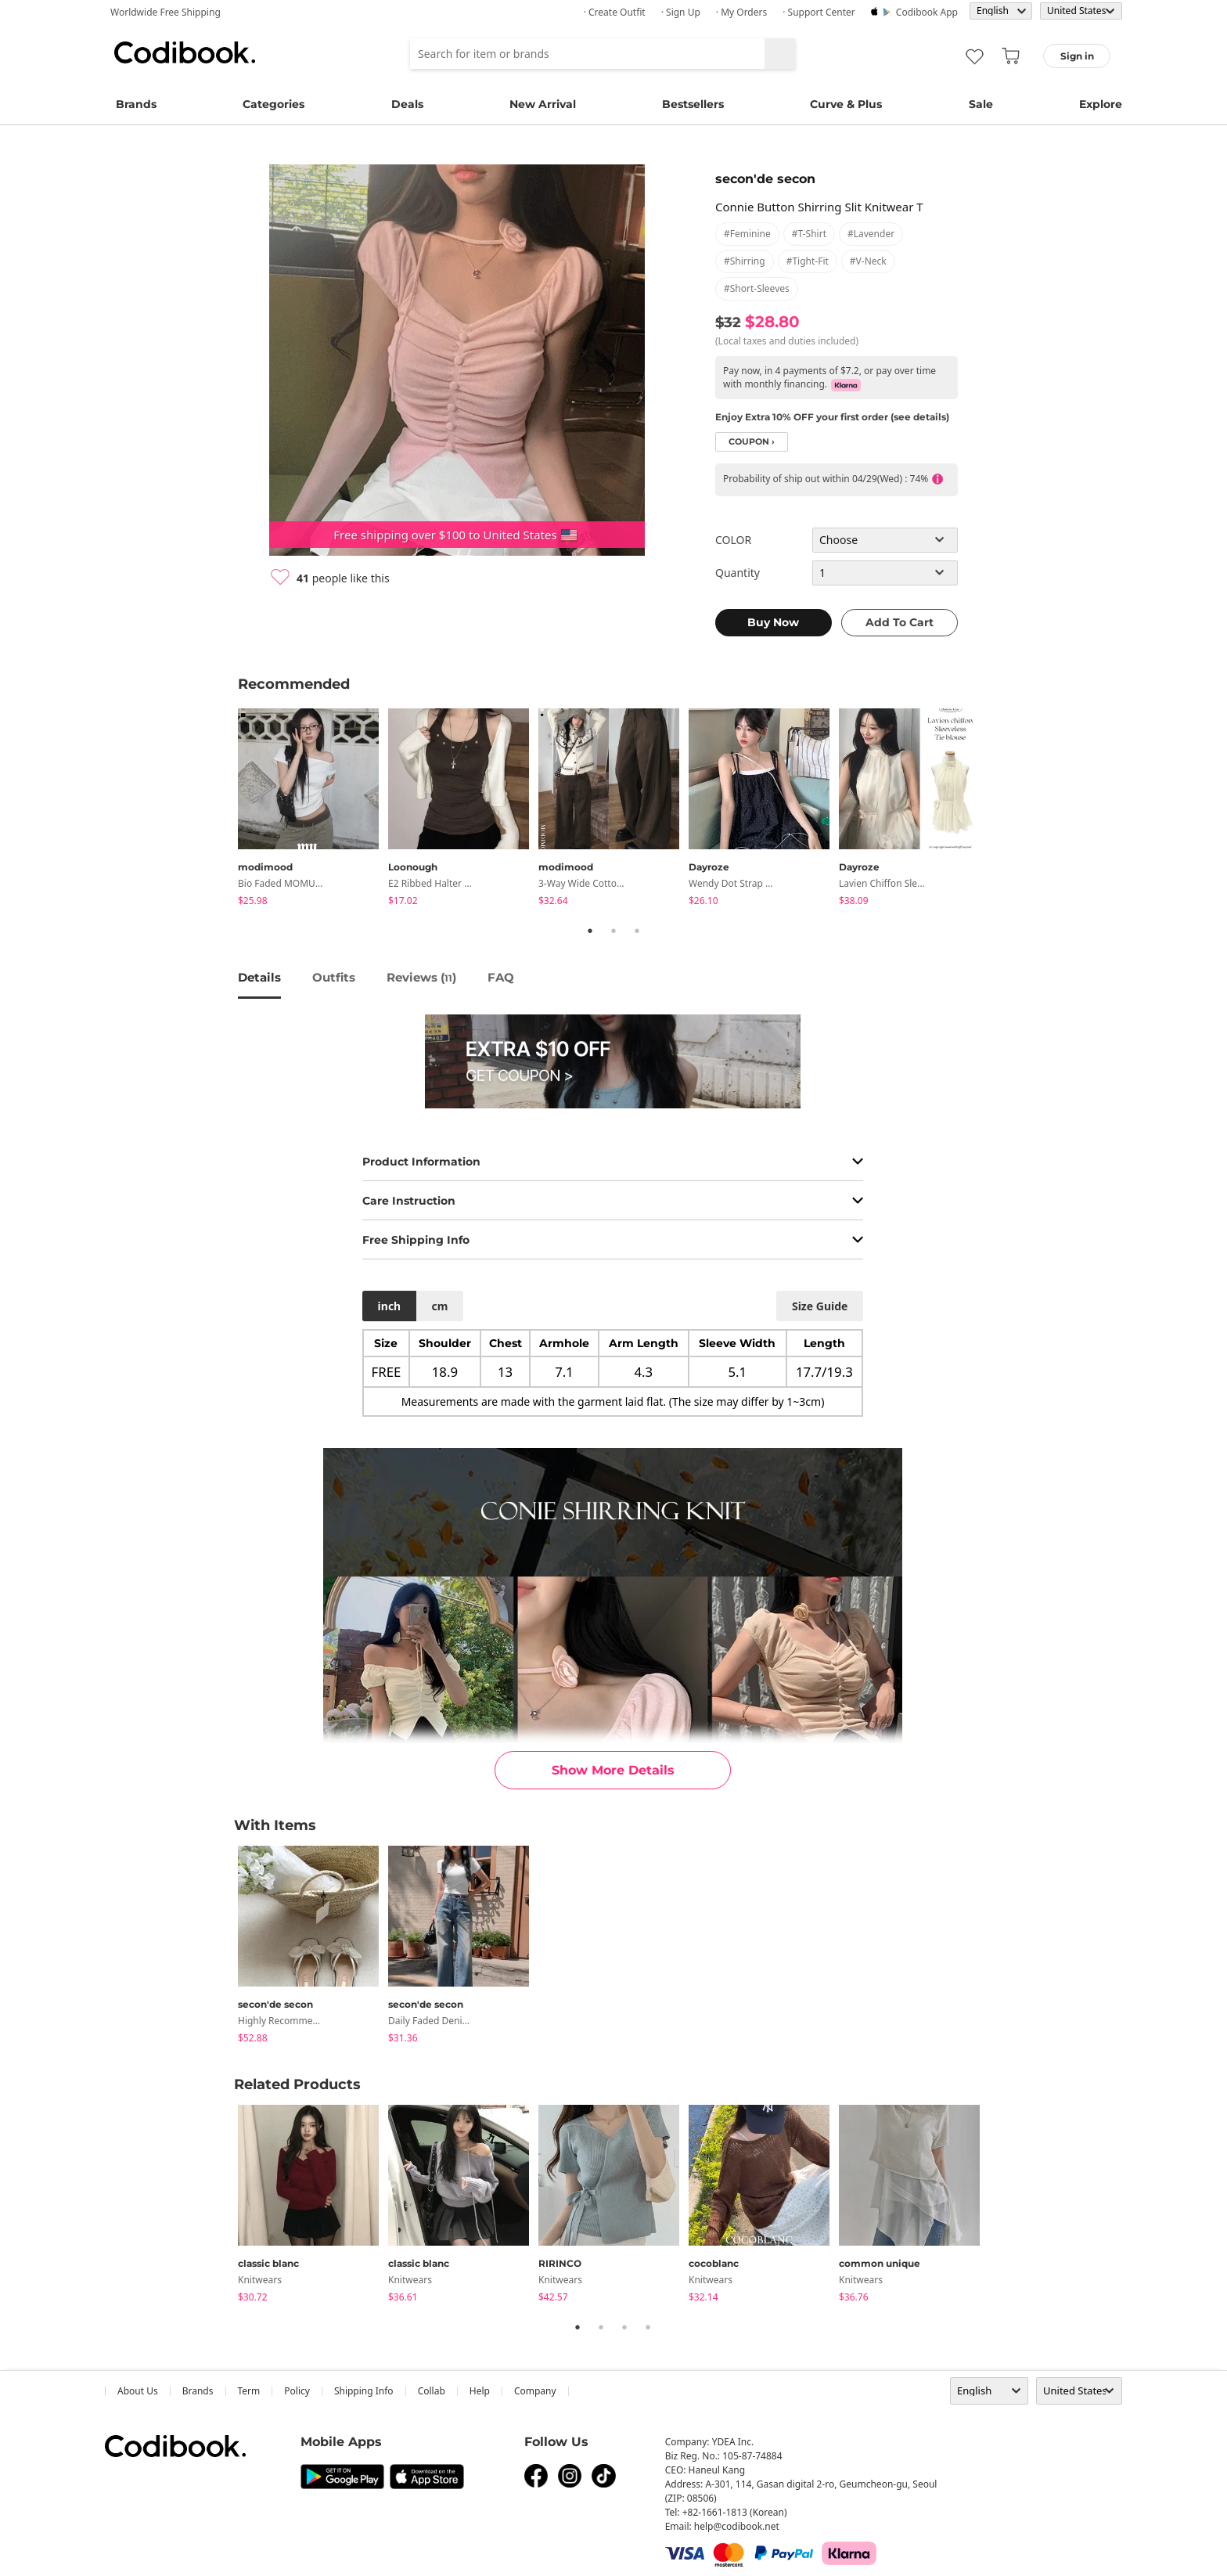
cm (439, 1306)
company (535, 2391)
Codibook (184, 52)
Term (249, 2391)
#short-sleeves (757, 288)
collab (431, 2391)
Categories (273, 104)
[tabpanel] (313, 810)
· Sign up (680, 12)
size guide (819, 1306)
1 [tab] (590, 931)
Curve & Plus (846, 104)
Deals (407, 104)
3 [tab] (637, 931)
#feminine (747, 233)
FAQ (501, 977)
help (480, 2391)
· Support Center (819, 12)
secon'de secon (765, 178)
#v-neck (868, 261)
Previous (226, 809)
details (259, 977)
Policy (297, 2391)
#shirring (744, 261)
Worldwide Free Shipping (165, 12)
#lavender (870, 233)
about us (137, 2391)
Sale (981, 104)
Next (1001, 809)
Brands (136, 104)
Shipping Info (364, 2391)
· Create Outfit (615, 12)
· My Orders (741, 12)
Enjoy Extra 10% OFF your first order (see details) (832, 417)
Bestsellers (693, 104)
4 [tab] (648, 2327)
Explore (1100, 104)
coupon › (752, 442)
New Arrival (542, 104)
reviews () (421, 977)
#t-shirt (809, 233)
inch (389, 1306)
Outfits (333, 977)
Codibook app (927, 12)
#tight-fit (807, 261)
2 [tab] (613, 931)
